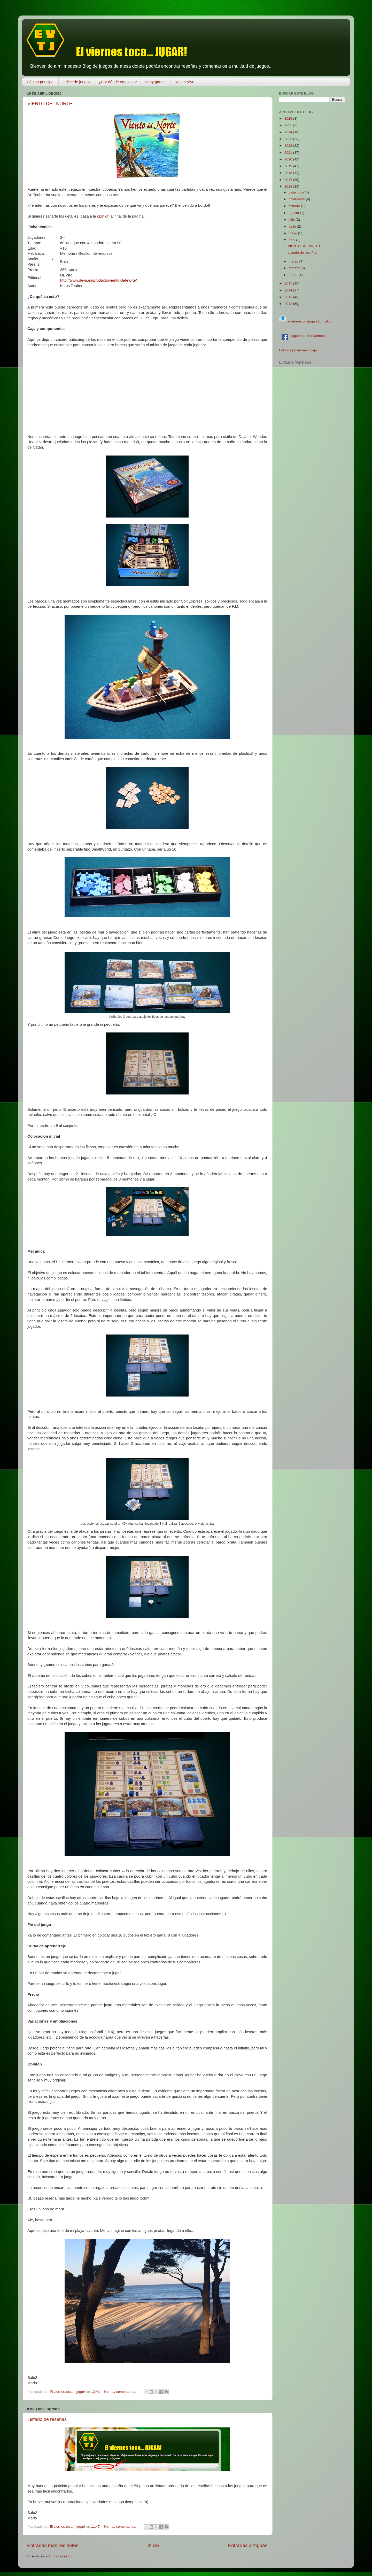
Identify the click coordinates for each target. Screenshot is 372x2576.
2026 (288, 118)
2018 (288, 173)
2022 (288, 146)
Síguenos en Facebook (304, 336)
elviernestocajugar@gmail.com (311, 321)
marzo (294, 261)
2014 (288, 290)
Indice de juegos (77, 82)
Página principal (41, 82)
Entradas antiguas (247, 2545)
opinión (103, 216)
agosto (294, 213)
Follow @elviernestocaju (298, 350)
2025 (288, 125)
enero (293, 275)
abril (292, 240)
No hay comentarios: (120, 2392)
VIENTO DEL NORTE (49, 103)
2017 (288, 180)
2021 (288, 153)
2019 (288, 166)
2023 (288, 139)
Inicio (153, 2545)
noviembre (297, 199)
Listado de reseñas (47, 2419)
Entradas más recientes (52, 2545)
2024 (288, 132)
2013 (288, 297)
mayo (293, 233)
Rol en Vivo (184, 82)
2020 (288, 159)
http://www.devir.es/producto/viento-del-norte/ (98, 280)
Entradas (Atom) (62, 2556)
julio (292, 219)
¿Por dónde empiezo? (118, 82)
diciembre (297, 192)
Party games (155, 82)
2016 (288, 186)
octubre (295, 206)
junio (293, 226)
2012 (288, 304)
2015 (288, 283)
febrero (295, 268)
